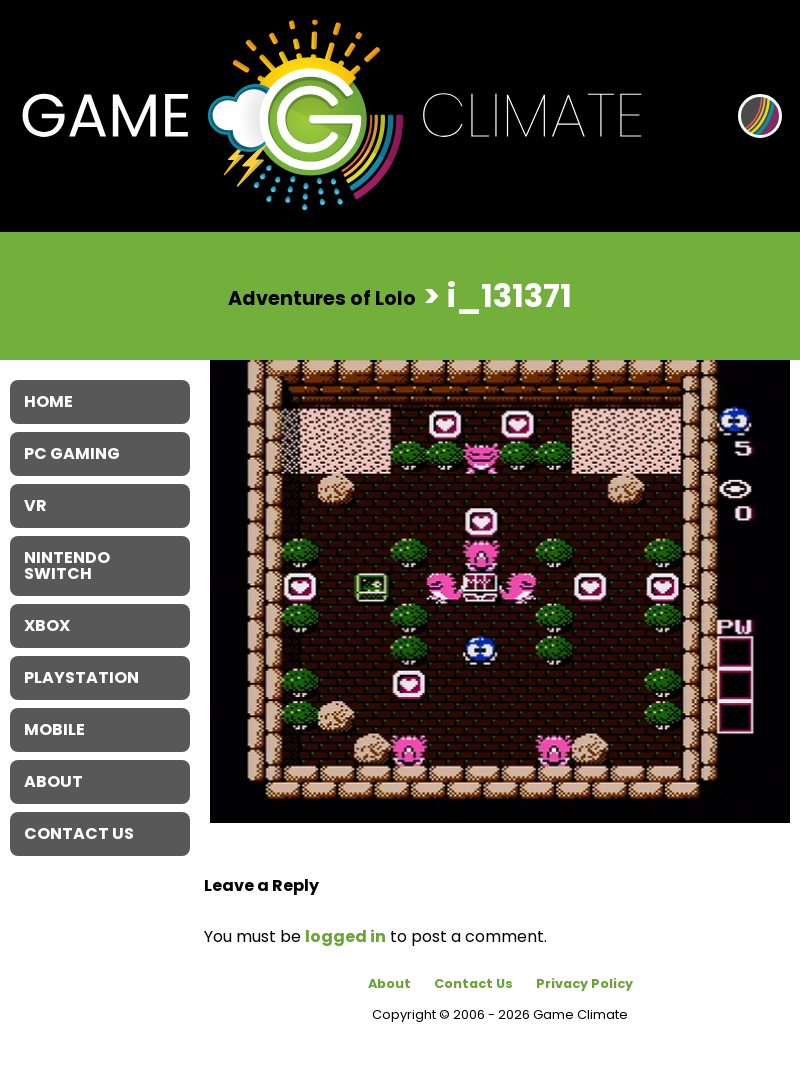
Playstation (81, 677)
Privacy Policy (584, 983)
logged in (345, 936)
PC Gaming (72, 453)
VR (35, 505)
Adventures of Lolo (322, 297)
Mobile (54, 729)
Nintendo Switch (67, 565)
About (389, 983)
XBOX (47, 625)
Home (48, 401)
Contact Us (473, 983)
